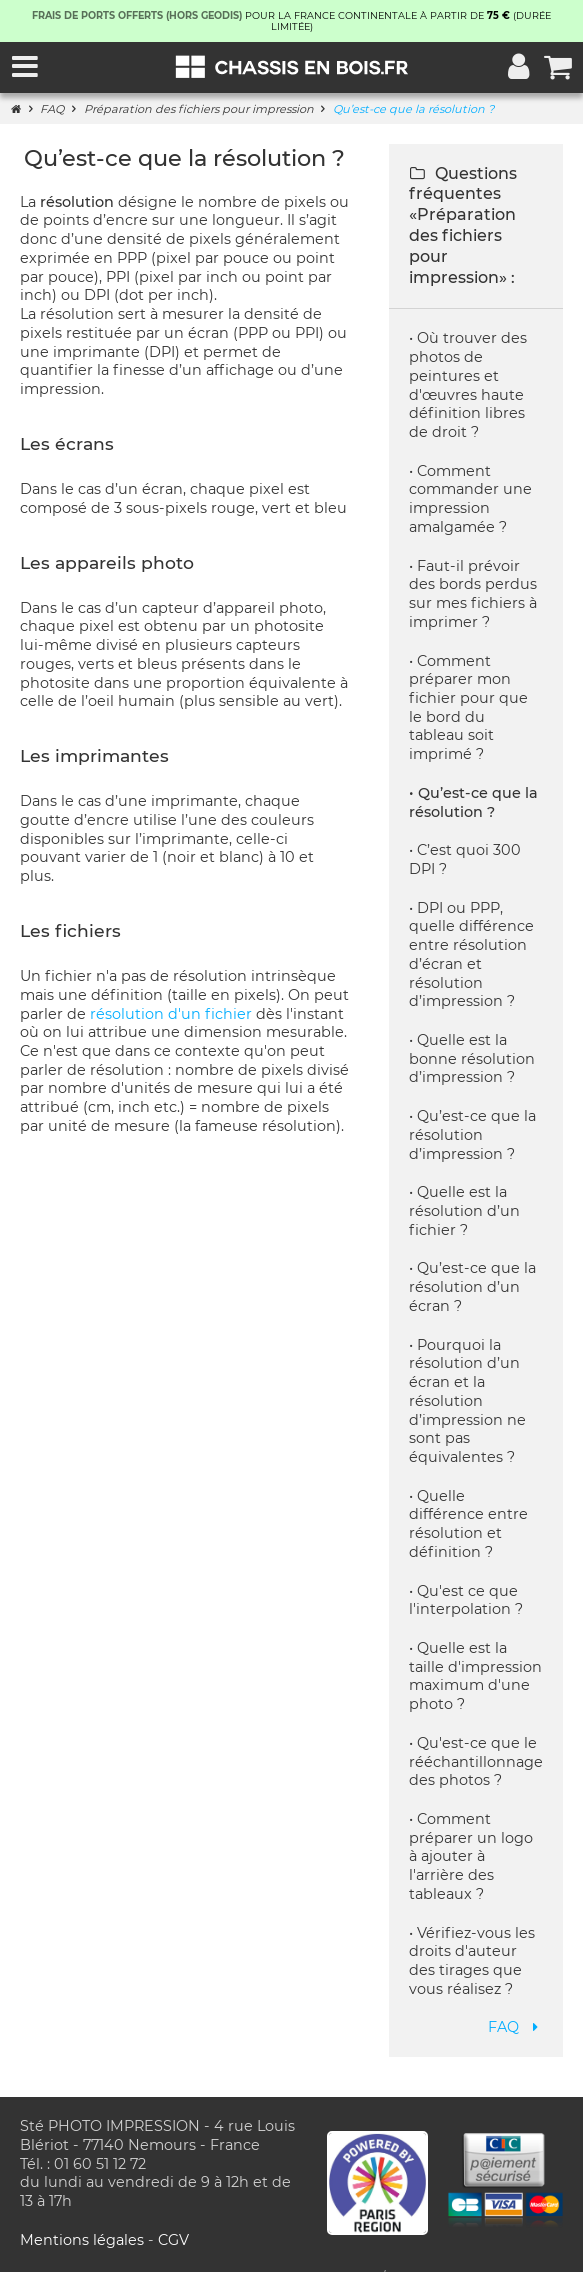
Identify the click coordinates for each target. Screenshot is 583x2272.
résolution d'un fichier (171, 1014)
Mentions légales (84, 2221)
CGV (173, 2221)
